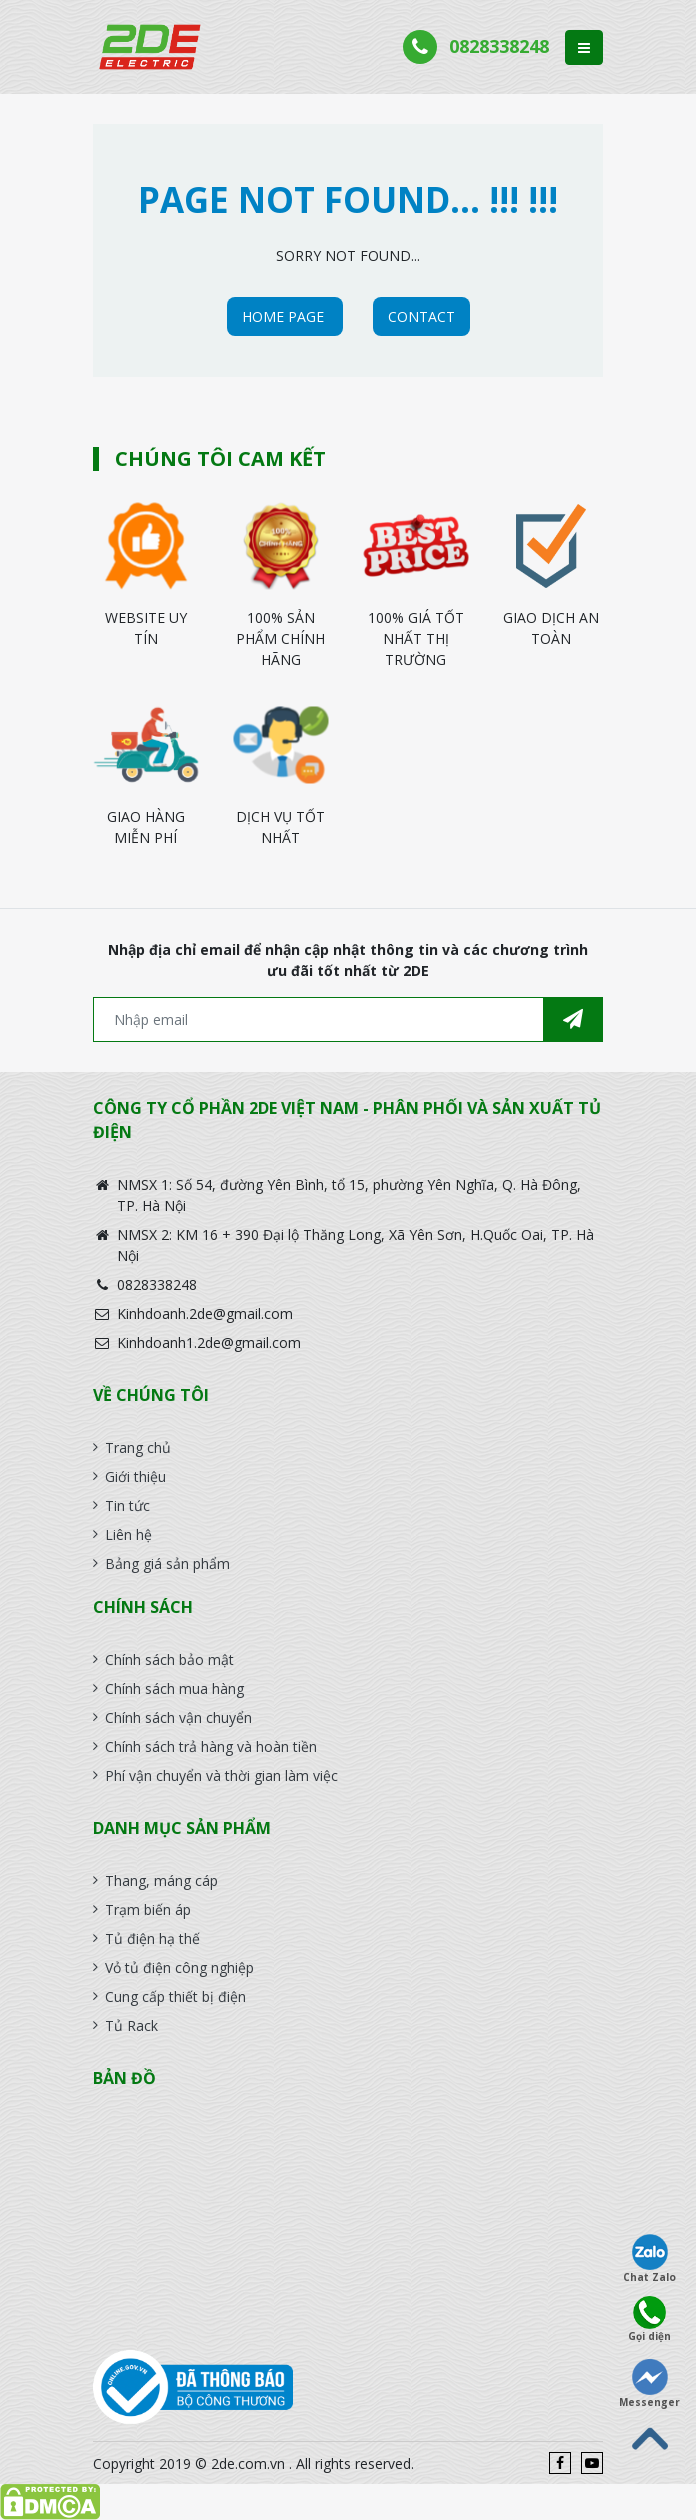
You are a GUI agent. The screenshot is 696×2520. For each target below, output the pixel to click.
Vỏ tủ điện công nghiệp (179, 1967)
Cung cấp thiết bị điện (175, 1996)
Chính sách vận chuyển (178, 1717)
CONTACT (421, 316)
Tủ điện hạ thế (152, 1938)
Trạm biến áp (148, 1909)
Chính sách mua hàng (174, 1688)
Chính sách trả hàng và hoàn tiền (211, 1746)
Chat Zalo (649, 2259)
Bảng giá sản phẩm (167, 1563)
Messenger (649, 2384)
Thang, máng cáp (161, 1880)
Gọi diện (649, 2319)
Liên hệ (128, 1534)
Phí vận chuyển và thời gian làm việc (221, 1775)
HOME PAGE (285, 316)
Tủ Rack (131, 2025)
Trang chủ (138, 1447)
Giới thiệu (135, 1476)
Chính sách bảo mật (169, 1659)
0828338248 (499, 46)
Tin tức (127, 1505)
